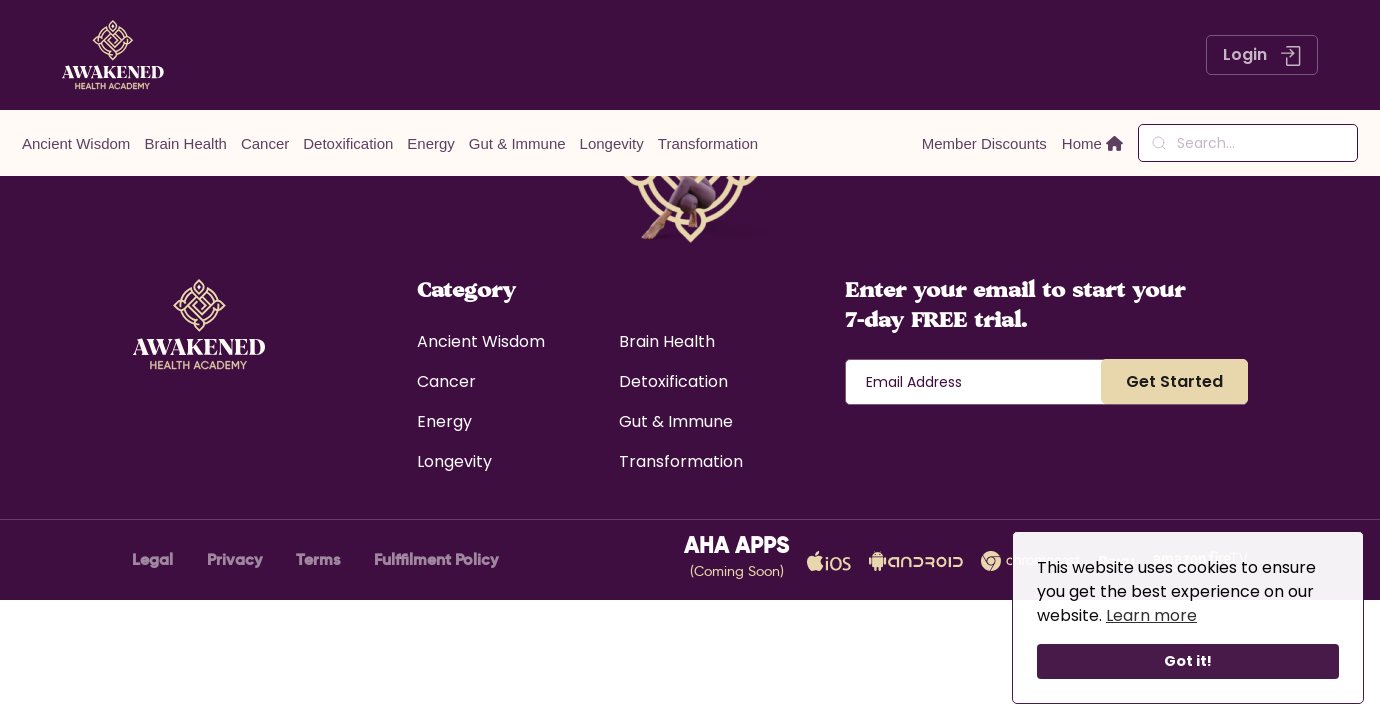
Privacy (234, 559)
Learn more (1151, 615)
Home (1092, 143)
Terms (318, 559)
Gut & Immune (517, 143)
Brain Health (185, 143)
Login (1262, 54)
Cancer (265, 143)
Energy (431, 143)
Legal (152, 559)
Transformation (708, 143)
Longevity (612, 143)
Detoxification (348, 143)
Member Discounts (984, 143)
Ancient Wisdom (76, 143)
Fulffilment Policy (436, 559)
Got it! (1188, 661)
